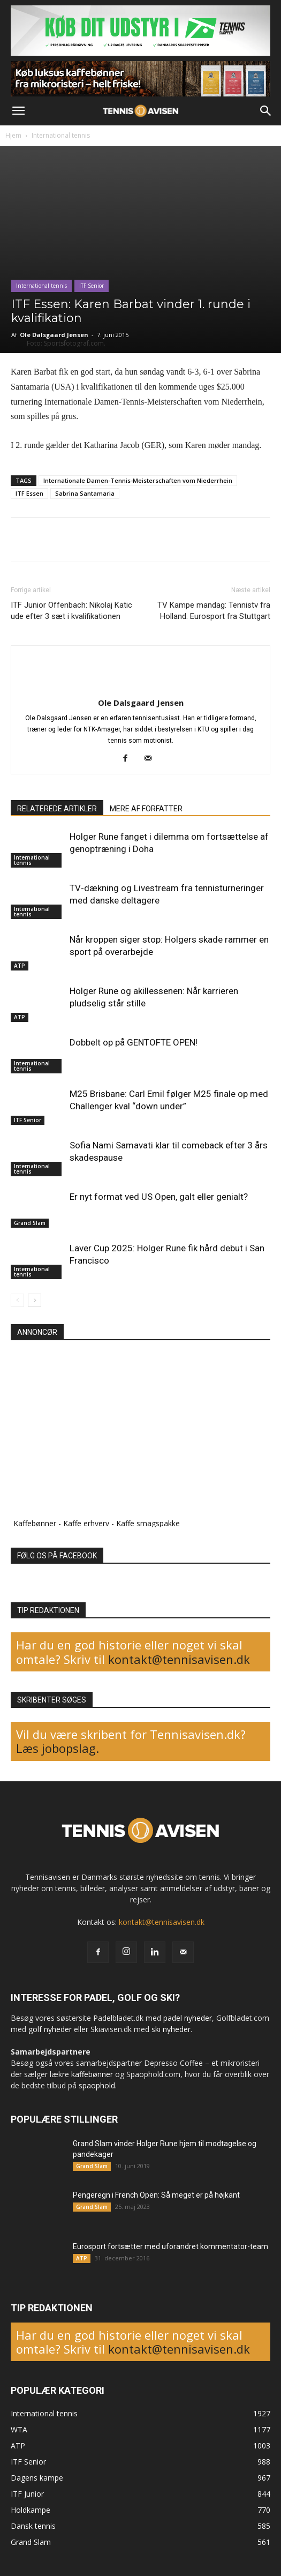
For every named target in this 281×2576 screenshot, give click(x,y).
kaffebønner (92, 2074)
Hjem (13, 135)
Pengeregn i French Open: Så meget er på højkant (156, 2195)
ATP (19, 965)
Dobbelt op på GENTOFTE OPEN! (134, 1042)
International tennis (61, 135)
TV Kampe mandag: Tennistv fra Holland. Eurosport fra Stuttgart (213, 610)
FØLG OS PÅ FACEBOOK (57, 1555)
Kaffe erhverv (86, 1523)
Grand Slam (29, 1223)
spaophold (97, 2085)
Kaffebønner (34, 1523)
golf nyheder (50, 2029)
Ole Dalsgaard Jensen (54, 335)
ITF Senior (91, 285)
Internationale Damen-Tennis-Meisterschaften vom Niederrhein (137, 480)
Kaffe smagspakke (148, 1523)
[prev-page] (17, 1300)
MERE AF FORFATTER (146, 808)
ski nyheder (171, 2029)
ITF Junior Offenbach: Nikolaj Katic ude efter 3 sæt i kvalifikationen (71, 610)
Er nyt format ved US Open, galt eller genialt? (159, 1196)
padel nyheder (187, 2018)
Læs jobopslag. (57, 1748)
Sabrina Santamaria (85, 493)
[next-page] (34, 1300)
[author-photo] (140, 685)
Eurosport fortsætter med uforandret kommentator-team (170, 2246)
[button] (18, 110)
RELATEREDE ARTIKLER (57, 808)
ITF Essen (29, 493)
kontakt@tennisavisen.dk (177, 1659)
